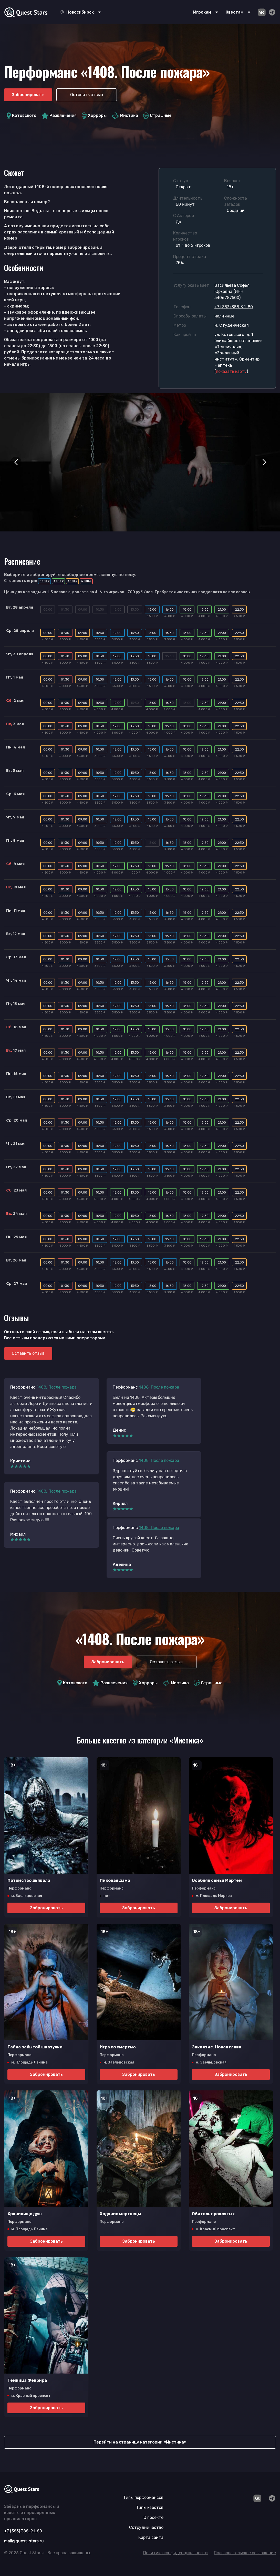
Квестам (234, 12)
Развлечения (59, 115)
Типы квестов (149, 2507)
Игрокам (202, 12)
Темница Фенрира (27, 2380)
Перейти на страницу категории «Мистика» (140, 2442)
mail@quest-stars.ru (24, 2541)
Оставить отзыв (86, 94)
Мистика (125, 115)
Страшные (157, 115)
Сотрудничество (146, 2527)
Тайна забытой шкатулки (35, 2047)
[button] (16, 462)
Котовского (21, 115)
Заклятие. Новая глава (216, 2047)
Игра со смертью (118, 2047)
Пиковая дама (115, 1880)
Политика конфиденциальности (175, 2552)
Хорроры (94, 115)
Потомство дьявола (28, 1880)
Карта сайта (150, 2537)
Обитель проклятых (213, 2213)
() (231, 371)
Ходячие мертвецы (120, 2213)
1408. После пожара (57, 1387)
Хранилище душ (24, 2213)
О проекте (153, 2517)
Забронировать (28, 94)
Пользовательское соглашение (245, 2552)
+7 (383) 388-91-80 (233, 306)
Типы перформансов (143, 2497)
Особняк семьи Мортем (217, 1880)
